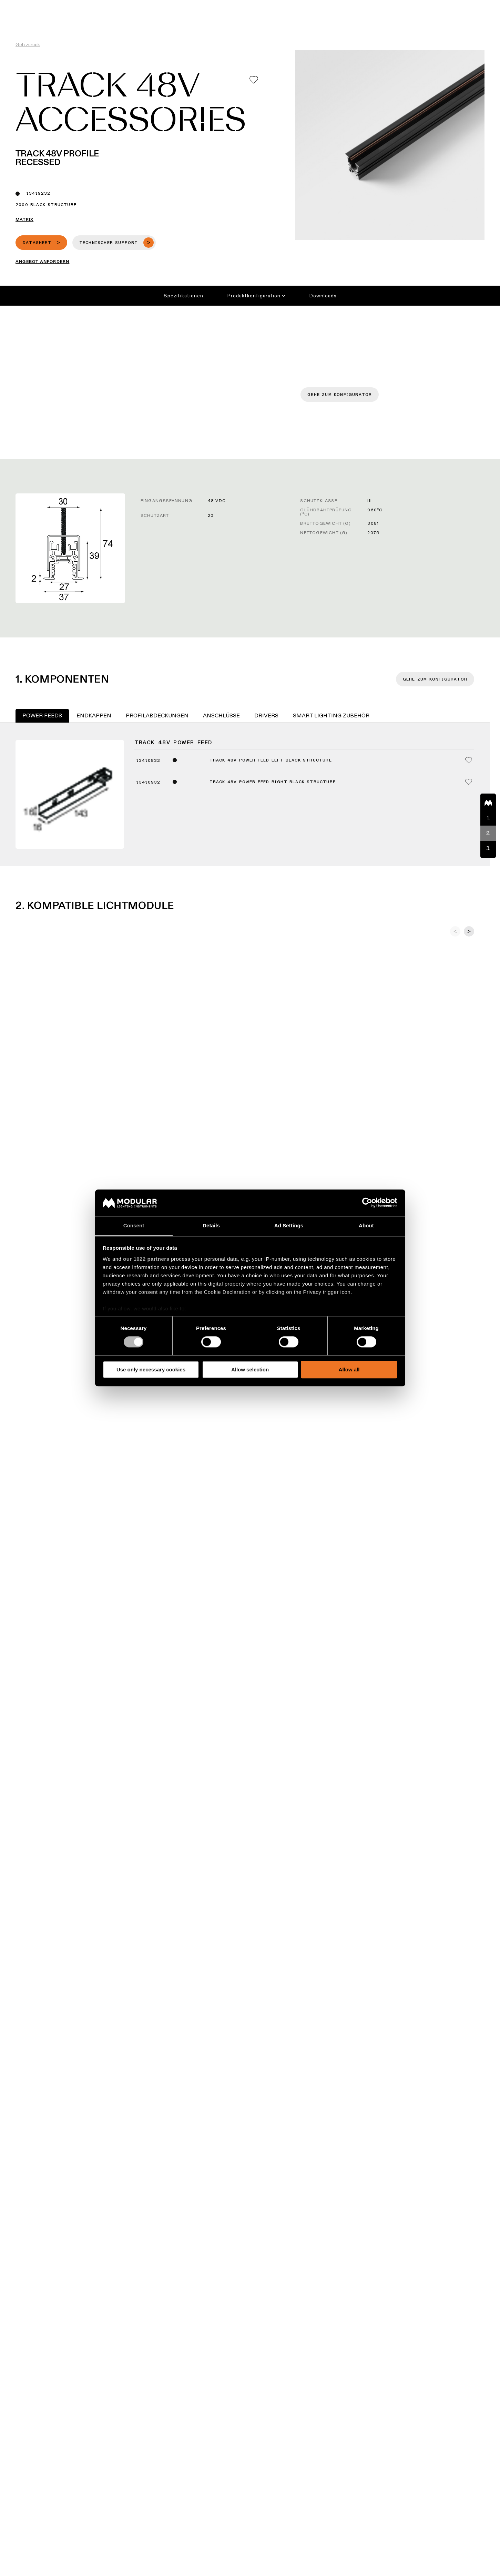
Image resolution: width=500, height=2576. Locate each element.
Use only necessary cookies (150, 1369)
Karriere (360, 5)
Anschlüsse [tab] (221, 715)
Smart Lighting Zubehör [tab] (331, 715)
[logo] (20, 18)
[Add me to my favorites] (253, 79)
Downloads (323, 296)
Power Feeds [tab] (42, 715)
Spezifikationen (183, 296)
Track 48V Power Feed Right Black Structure (273, 782)
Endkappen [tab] (93, 715)
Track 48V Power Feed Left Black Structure (271, 760)
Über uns (388, 5)
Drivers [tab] (266, 715)
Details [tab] (211, 1225)
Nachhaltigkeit (325, 5)
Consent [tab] (133, 1225)
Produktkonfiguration (256, 296)
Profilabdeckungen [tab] (157, 715)
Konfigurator (244, 5)
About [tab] (366, 1225)
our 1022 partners (146, 1259)
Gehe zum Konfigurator (339, 395)
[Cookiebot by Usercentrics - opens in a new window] (367, 1203)
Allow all (349, 1369)
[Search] (461, 18)
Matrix (24, 219)
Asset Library (283, 5)
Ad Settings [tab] (288, 1225)
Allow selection (250, 1369)
